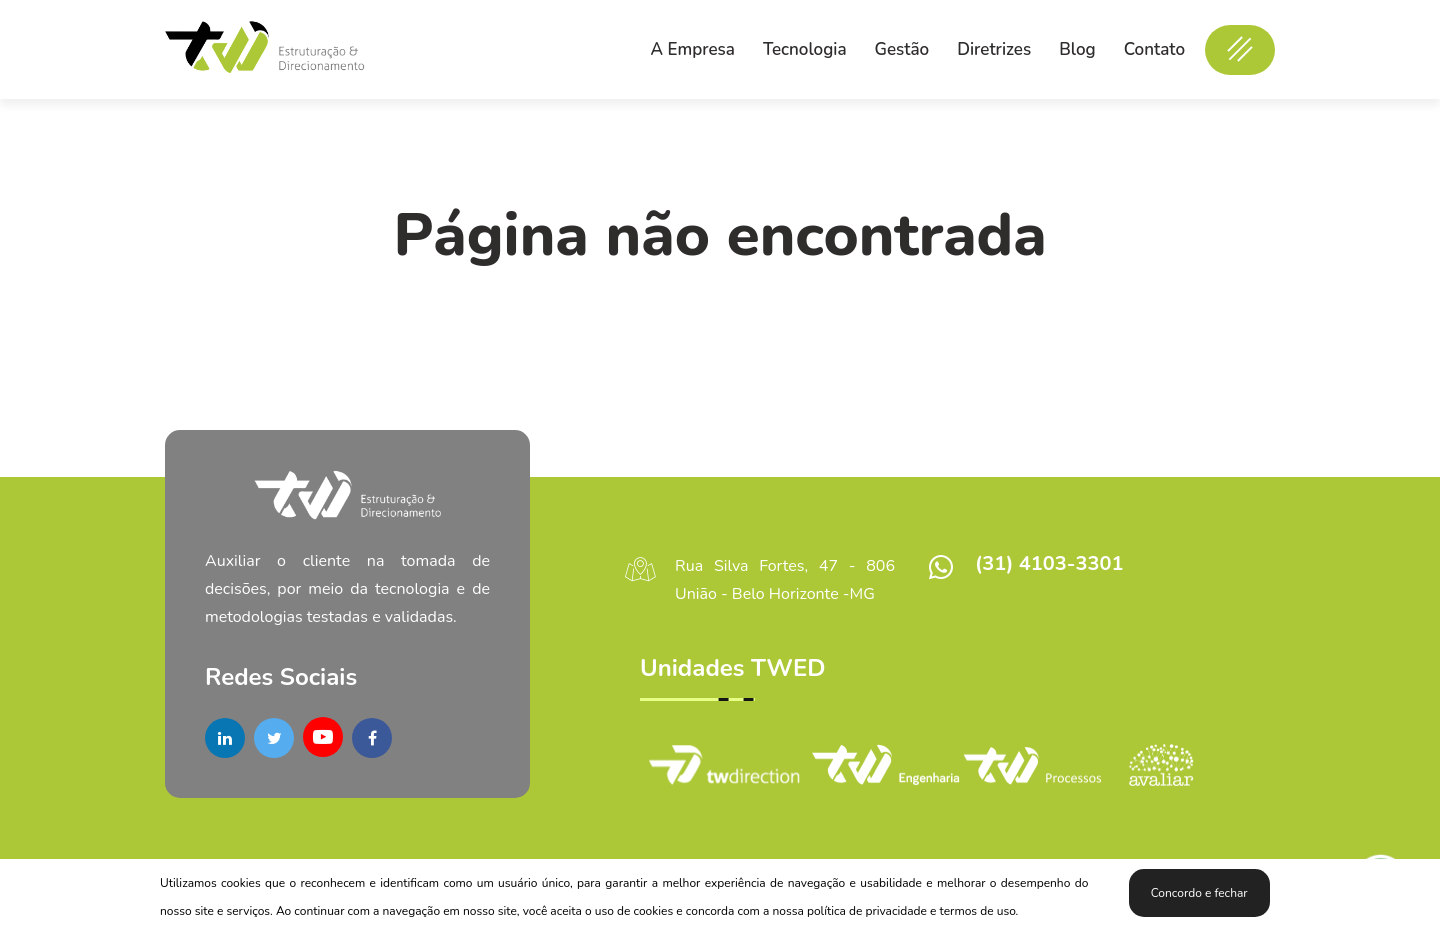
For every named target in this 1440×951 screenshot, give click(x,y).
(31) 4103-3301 (1049, 563)
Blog (1077, 49)
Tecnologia (805, 49)
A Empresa (692, 49)
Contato (1154, 49)
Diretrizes (994, 49)
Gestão (902, 49)
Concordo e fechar (1199, 893)
